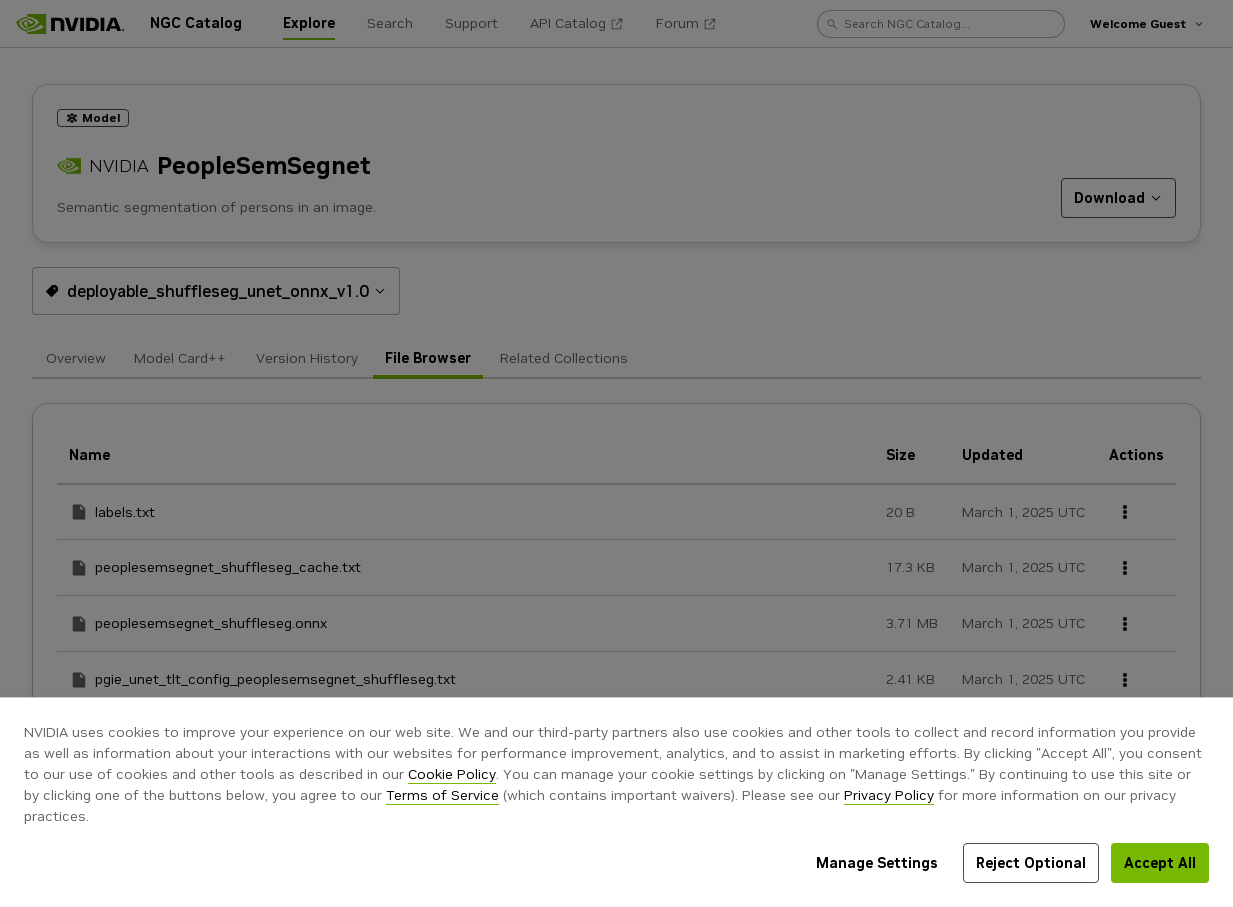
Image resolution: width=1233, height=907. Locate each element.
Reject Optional (1031, 863)
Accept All (1160, 863)
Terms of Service (442, 795)
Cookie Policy (452, 774)
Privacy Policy (889, 795)
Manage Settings (877, 863)
